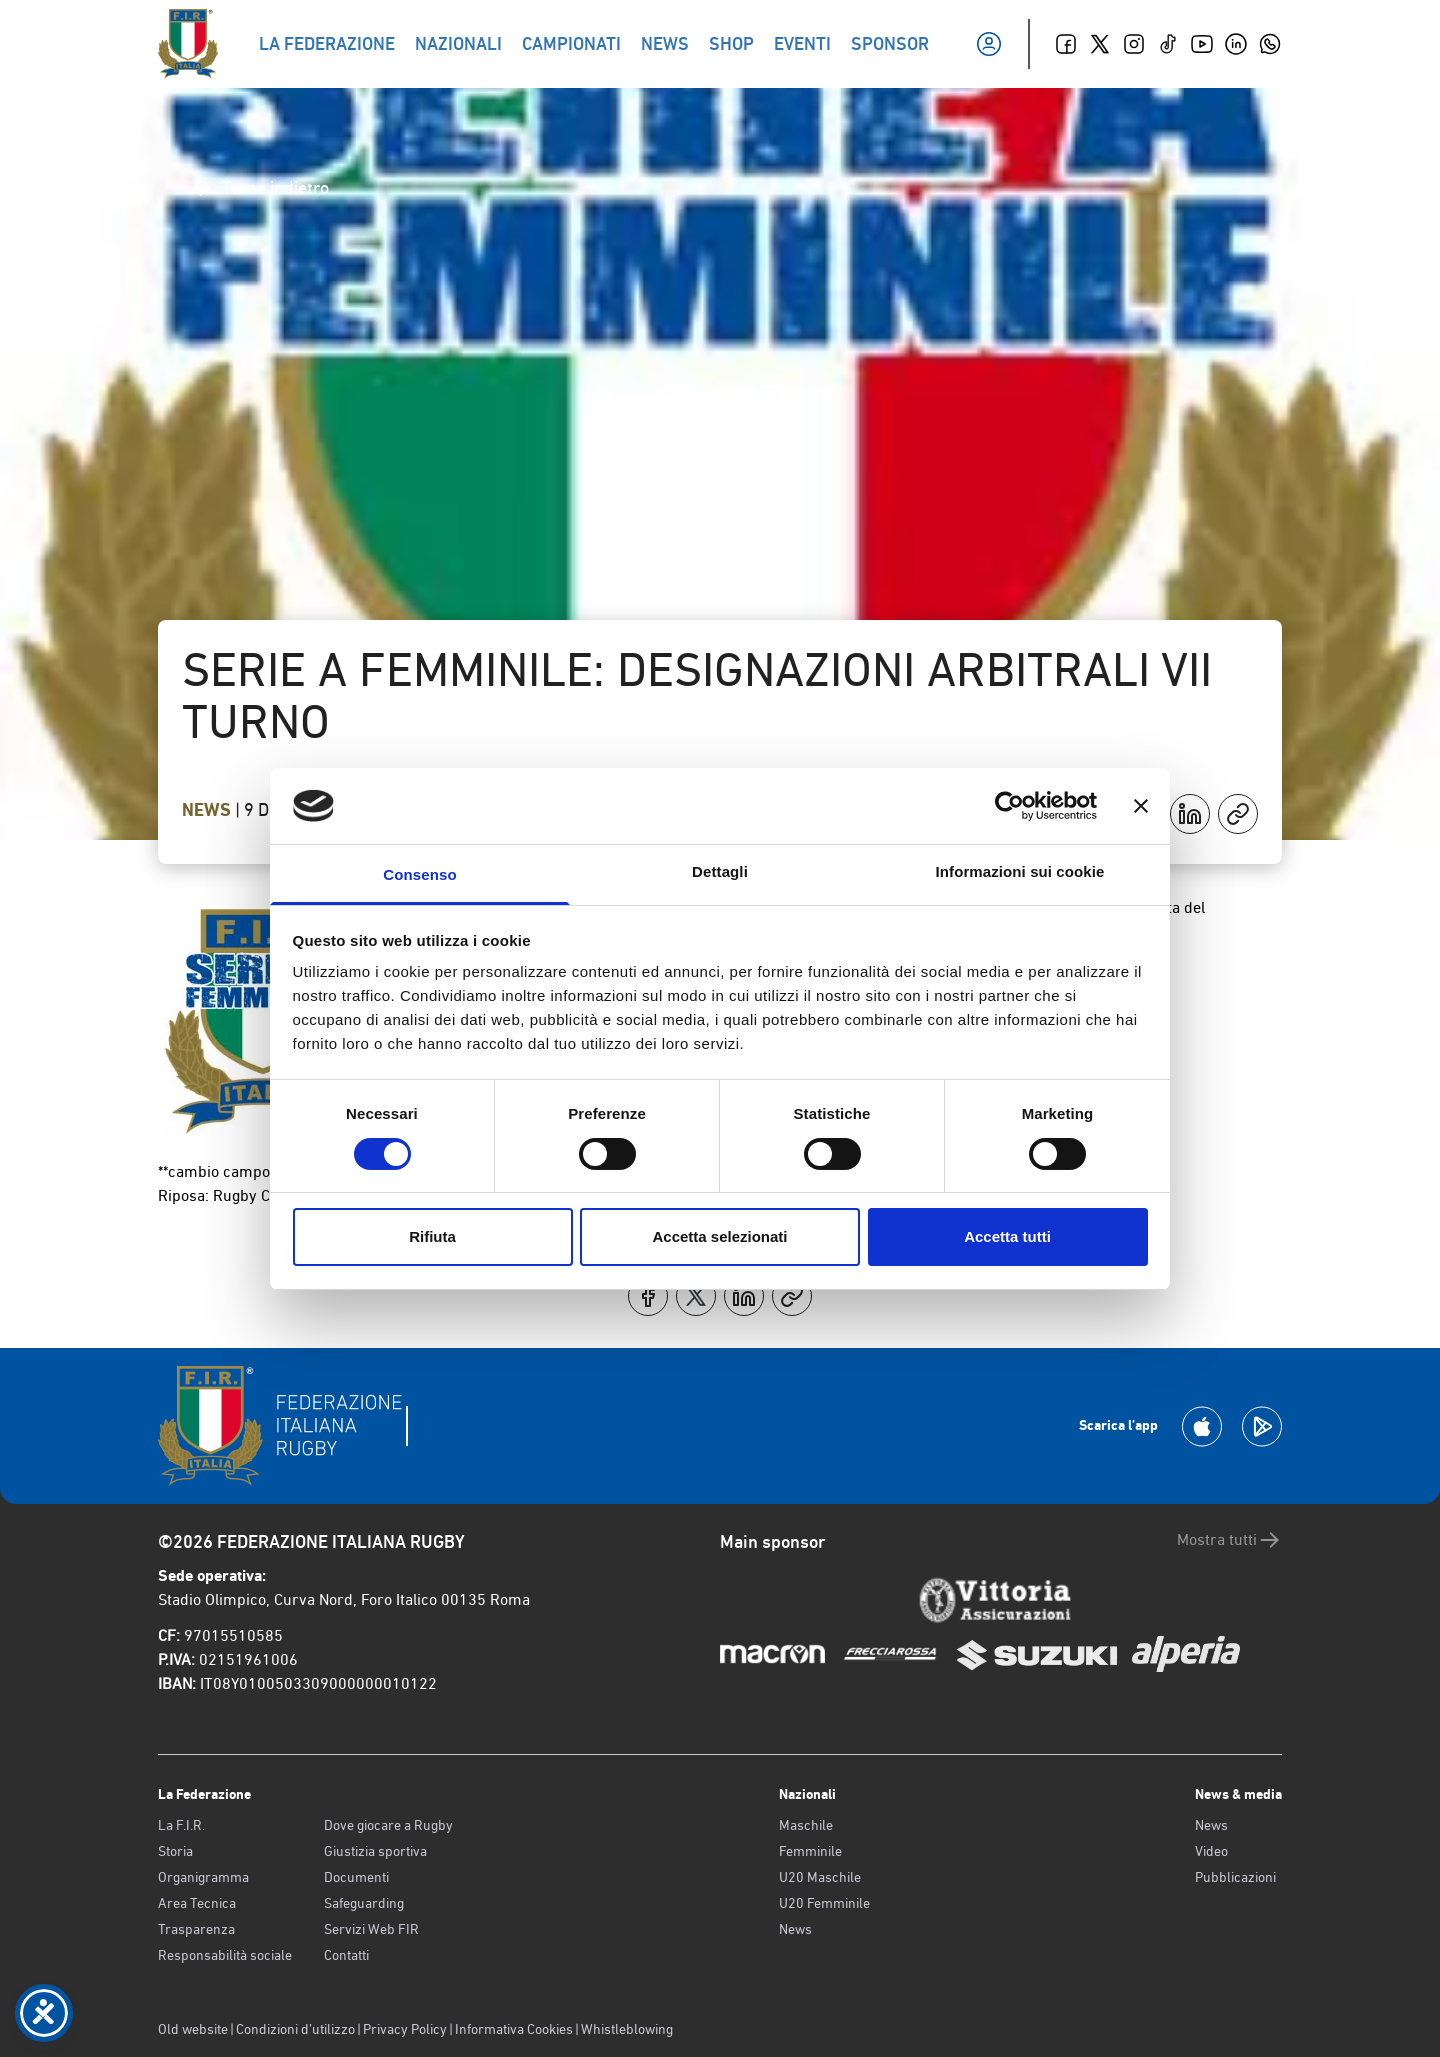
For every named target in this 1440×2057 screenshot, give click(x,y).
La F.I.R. (181, 1825)
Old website (193, 2029)
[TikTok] (1168, 44)
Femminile (810, 1851)
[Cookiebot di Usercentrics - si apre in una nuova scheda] (1009, 806)
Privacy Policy (405, 2029)
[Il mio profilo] (989, 44)
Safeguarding (364, 1903)
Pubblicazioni (1235, 1877)
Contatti (346, 1955)
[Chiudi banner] (1141, 806)
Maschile (806, 1825)
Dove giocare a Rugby (388, 1825)
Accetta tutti (1007, 1236)
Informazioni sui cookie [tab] (1020, 871)
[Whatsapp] (1270, 44)
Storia (175, 1851)
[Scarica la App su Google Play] (1262, 1426)
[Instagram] (1134, 44)
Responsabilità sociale (225, 1955)
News (208, 810)
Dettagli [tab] (720, 871)
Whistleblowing (627, 2029)
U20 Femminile (824, 1903)
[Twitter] (1100, 44)
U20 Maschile (820, 1877)
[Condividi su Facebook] (648, 1296)
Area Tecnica (197, 1903)
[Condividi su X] (696, 1296)
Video (1211, 1851)
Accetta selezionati (719, 1236)
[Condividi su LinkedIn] (1190, 814)
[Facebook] (1066, 44)
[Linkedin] (1236, 44)
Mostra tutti (1229, 1540)
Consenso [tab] (419, 874)
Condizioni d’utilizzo (295, 2029)
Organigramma (203, 1877)
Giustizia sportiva (375, 1851)
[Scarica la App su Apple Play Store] (1202, 1426)
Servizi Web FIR (371, 1929)
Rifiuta (432, 1236)
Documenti (356, 1877)
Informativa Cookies (514, 2029)
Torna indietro (259, 188)
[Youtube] (1202, 44)
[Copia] (1238, 814)
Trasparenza (196, 1929)
